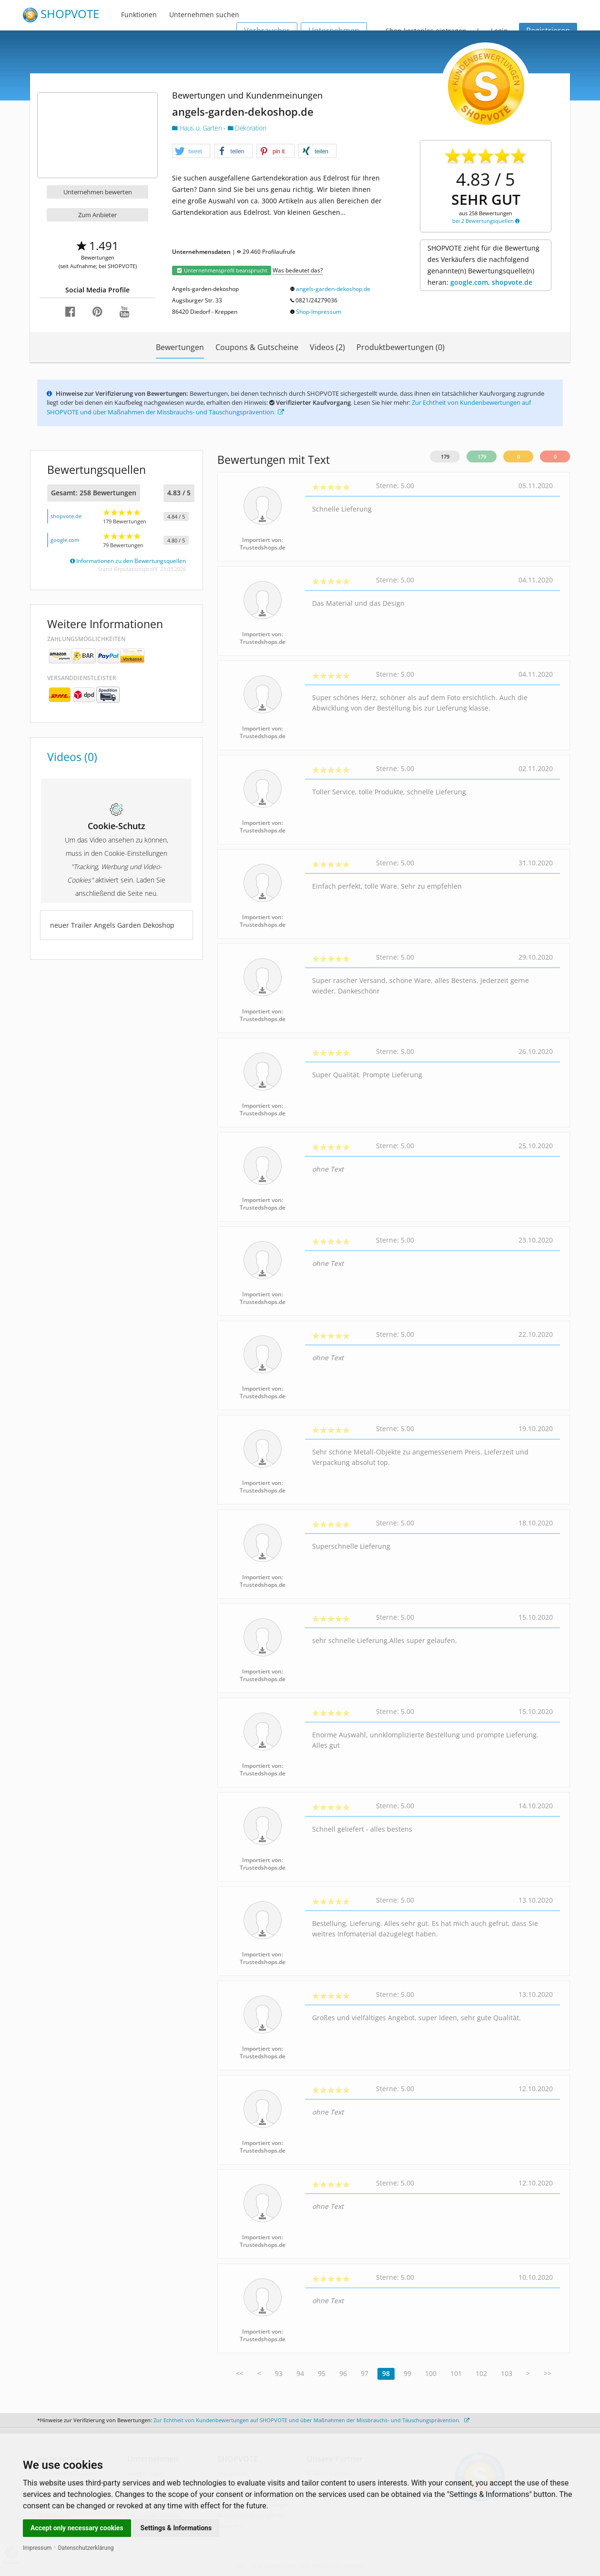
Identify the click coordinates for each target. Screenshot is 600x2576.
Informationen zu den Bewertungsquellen (128, 561)
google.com (65, 539)
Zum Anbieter (97, 214)
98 (386, 2373)
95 (321, 2373)
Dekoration (247, 127)
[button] (191, 151)
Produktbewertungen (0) (400, 347)
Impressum (37, 2548)
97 (364, 2373)
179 (445, 456)
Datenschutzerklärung (86, 2548)
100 (431, 2373)
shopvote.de (66, 516)
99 (407, 2373)
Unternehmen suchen (204, 14)
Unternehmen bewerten (97, 192)
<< (240, 2373)
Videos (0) (72, 756)
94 (300, 2373)
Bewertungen (180, 347)
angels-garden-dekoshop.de (333, 289)
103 (506, 2373)
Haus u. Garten (198, 127)
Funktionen (139, 14)
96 (343, 2373)
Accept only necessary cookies (77, 2528)
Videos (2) (327, 347)
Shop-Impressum (318, 312)
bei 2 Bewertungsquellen (485, 220)
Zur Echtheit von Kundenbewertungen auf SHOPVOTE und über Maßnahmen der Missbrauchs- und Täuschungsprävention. (311, 2420)
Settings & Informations (176, 2528)
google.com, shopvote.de (491, 282)
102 (481, 2373)
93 (279, 2373)
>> (547, 2373)
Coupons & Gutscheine (256, 347)
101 (456, 2373)
